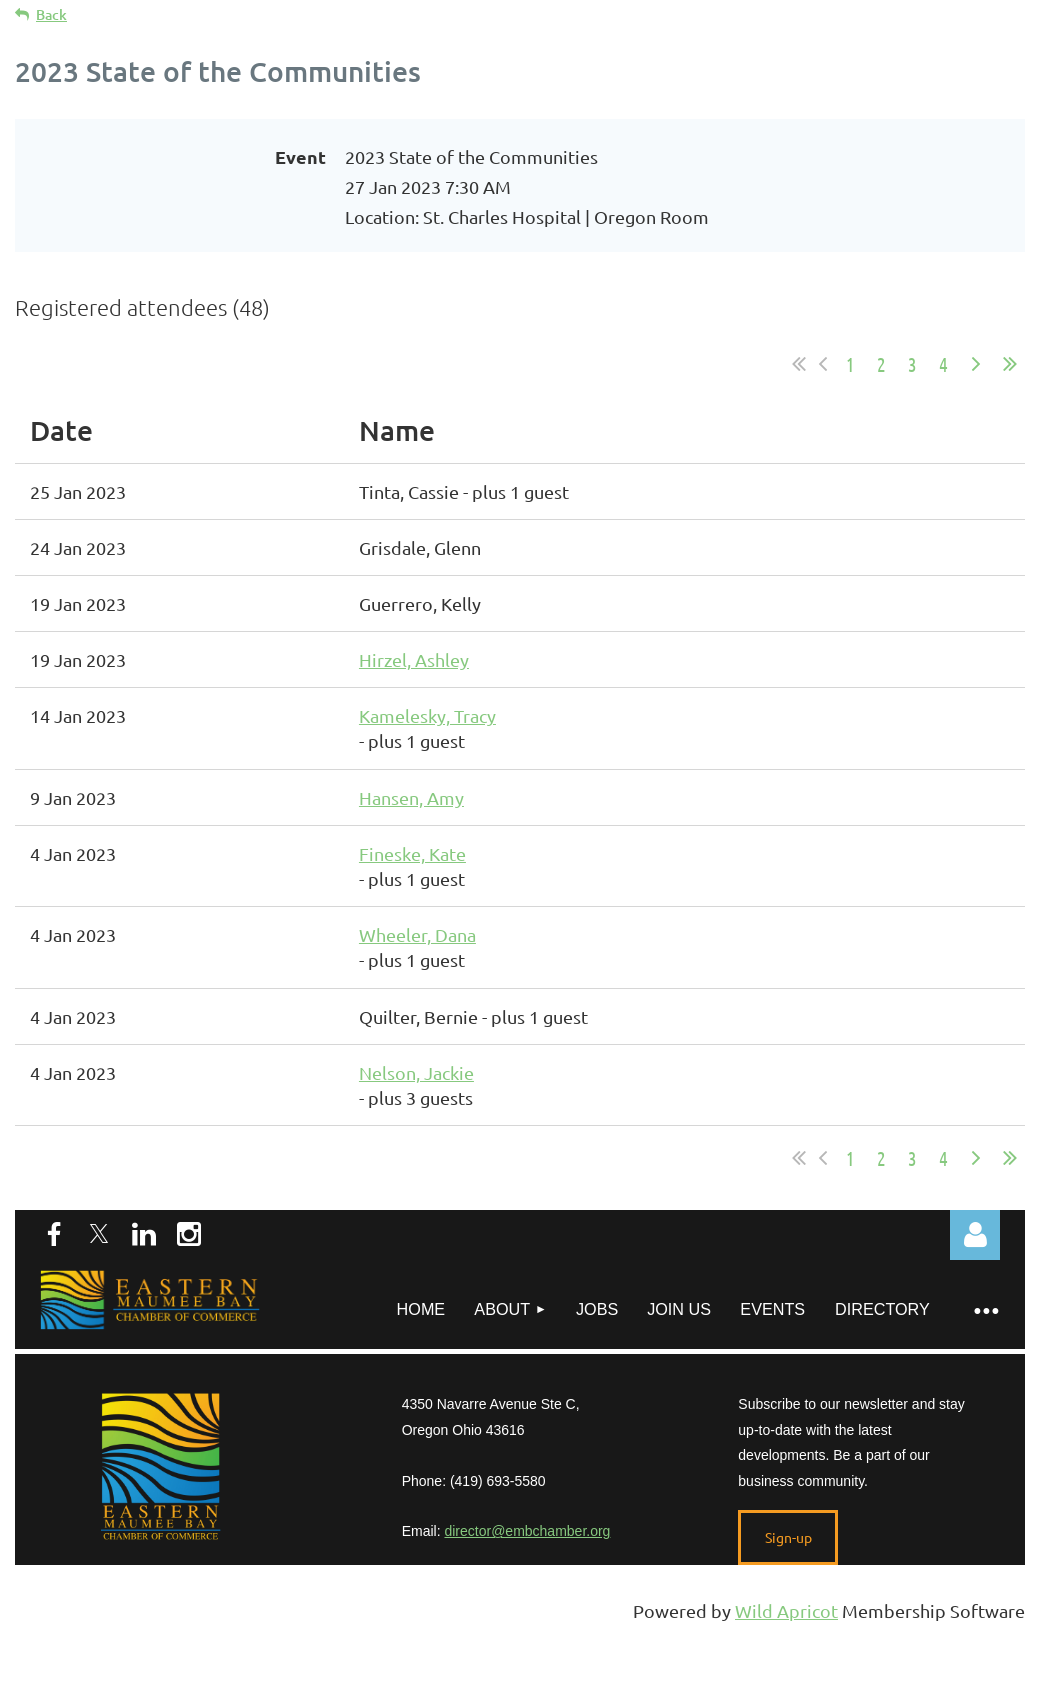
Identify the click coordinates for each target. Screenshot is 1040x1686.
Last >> (1010, 364)
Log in (975, 1235)
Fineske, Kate (412, 853)
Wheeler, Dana (417, 934)
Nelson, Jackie (416, 1072)
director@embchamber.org (527, 1531)
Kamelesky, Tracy (427, 715)
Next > (976, 364)
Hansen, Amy (411, 797)
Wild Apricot (786, 1610)
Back (51, 14)
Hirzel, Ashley (414, 659)
